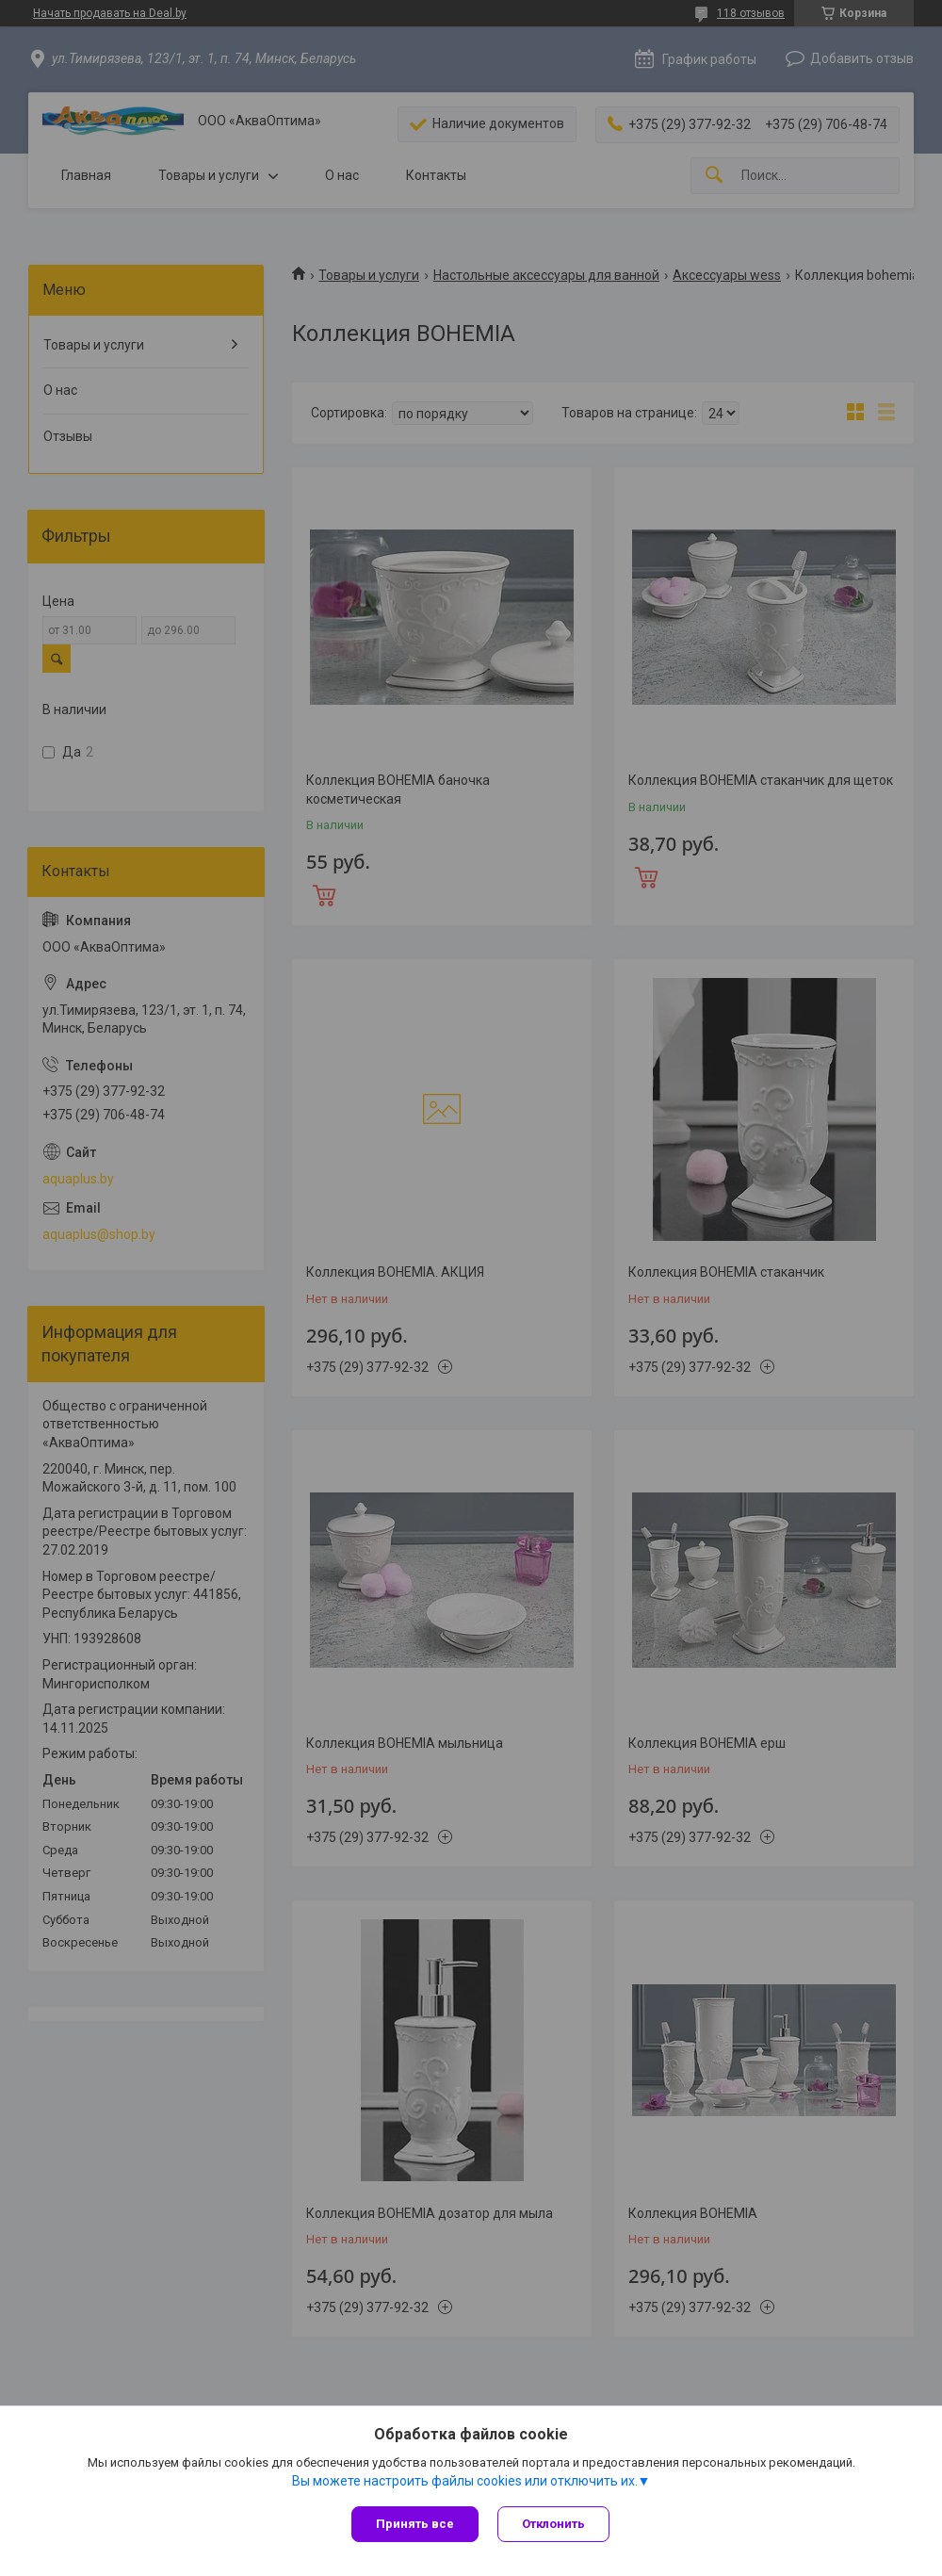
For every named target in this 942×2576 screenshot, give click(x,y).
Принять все (415, 2524)
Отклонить (553, 2524)
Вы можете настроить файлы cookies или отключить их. (465, 2480)
